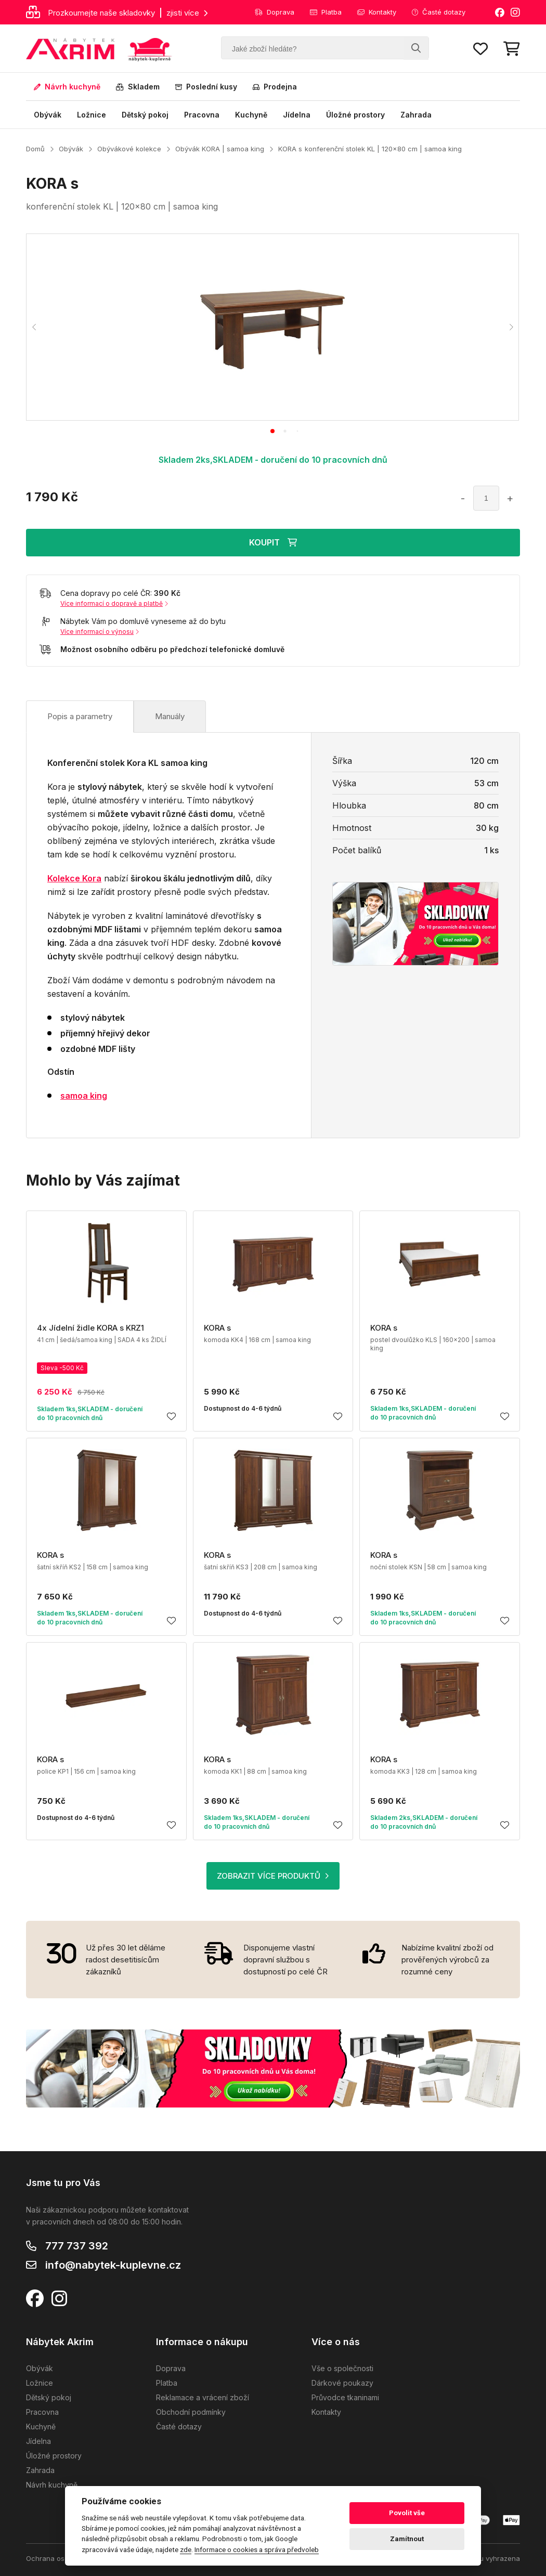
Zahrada (416, 114)
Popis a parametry (79, 716)
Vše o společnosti (342, 2368)
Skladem (138, 86)
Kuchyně (251, 114)
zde (185, 2549)
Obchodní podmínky (191, 2412)
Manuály (170, 716)
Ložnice (91, 114)
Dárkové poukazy (342, 2382)
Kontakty (376, 12)
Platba (326, 12)
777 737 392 (76, 2246)
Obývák (47, 114)
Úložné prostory (355, 114)
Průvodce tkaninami (345, 2397)
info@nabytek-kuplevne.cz (113, 2265)
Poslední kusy (206, 86)
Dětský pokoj (145, 114)
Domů (35, 149)
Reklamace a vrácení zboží (202, 2397)
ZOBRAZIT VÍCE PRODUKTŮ (273, 1876)
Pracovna (201, 114)
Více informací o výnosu (99, 631)
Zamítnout (407, 2539)
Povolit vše (407, 2513)
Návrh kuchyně (67, 86)
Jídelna (296, 114)
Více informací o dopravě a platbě (114, 603)
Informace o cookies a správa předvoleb (256, 2549)
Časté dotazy (438, 12)
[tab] (272, 431)
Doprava (274, 12)
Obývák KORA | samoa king (219, 149)
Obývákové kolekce (129, 149)
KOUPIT (273, 542)
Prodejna (275, 86)
